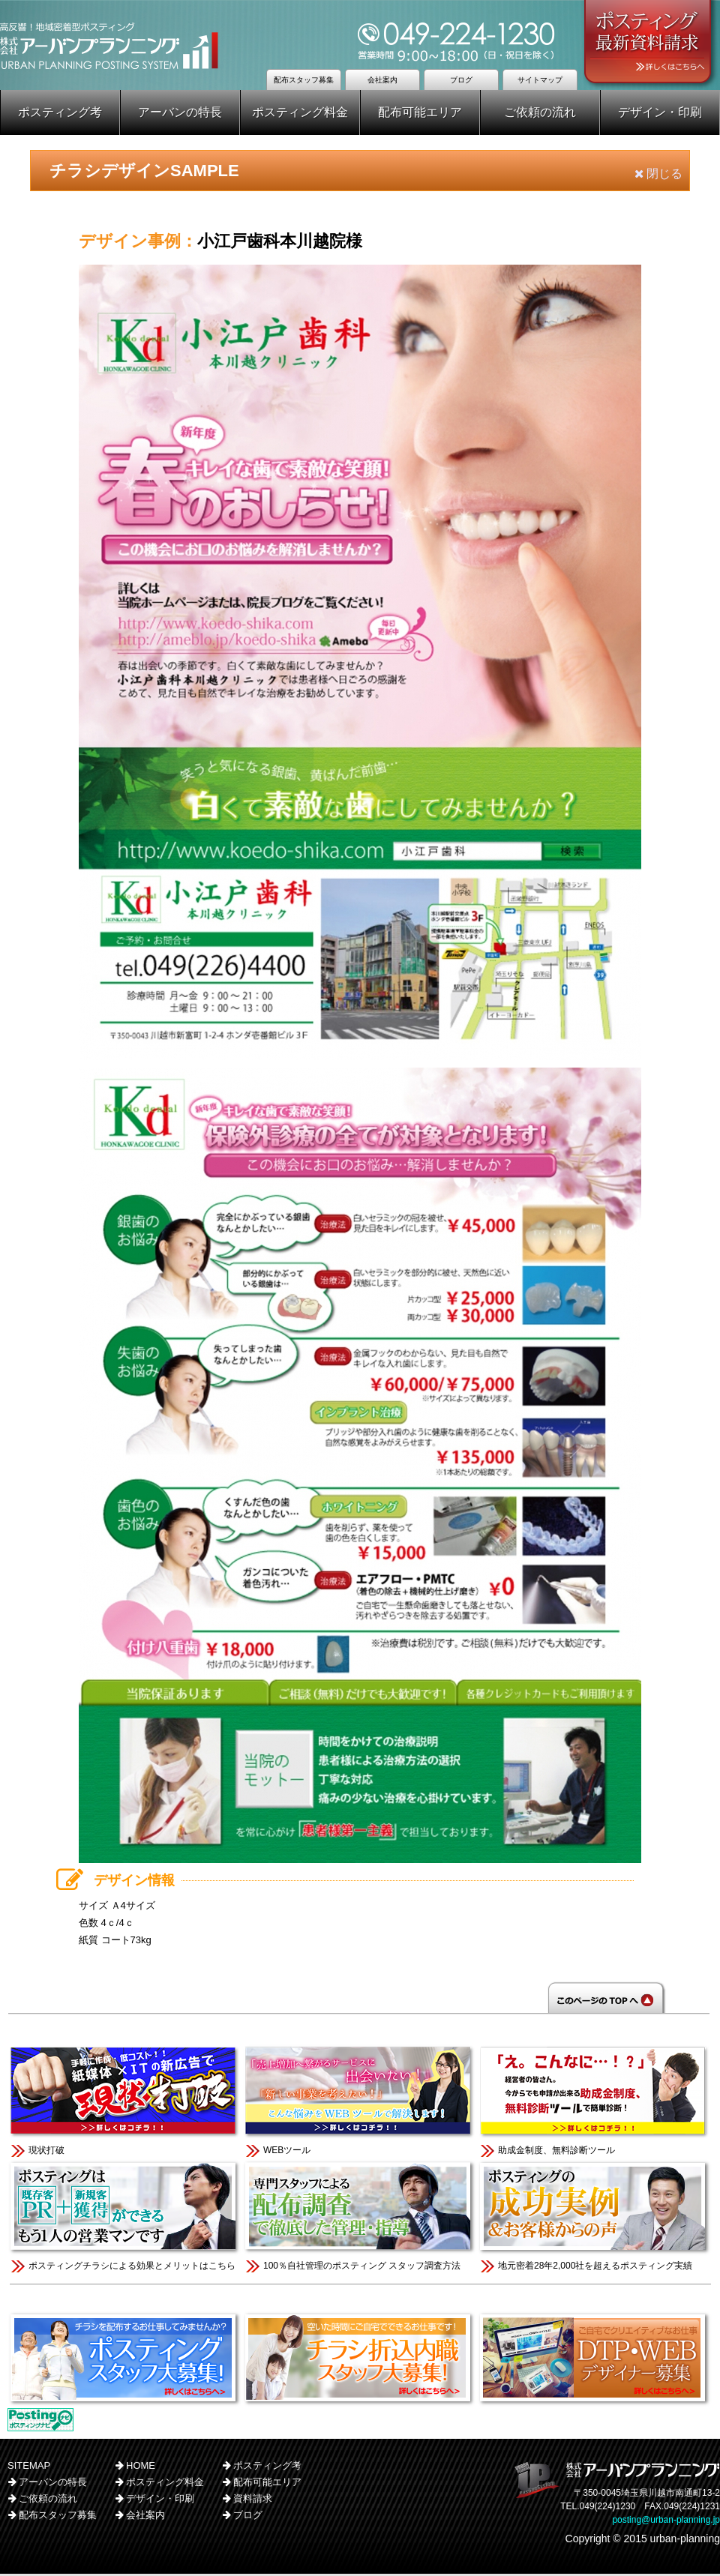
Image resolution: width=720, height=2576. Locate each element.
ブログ (461, 80)
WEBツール (359, 2102)
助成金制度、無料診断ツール (594, 2102)
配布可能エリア (420, 112)
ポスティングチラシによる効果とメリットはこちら (125, 2217)
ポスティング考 (60, 112)
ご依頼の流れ (540, 112)
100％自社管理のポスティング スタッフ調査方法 (359, 2217)
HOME (139, 2467)
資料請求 (252, 2500)
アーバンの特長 (180, 112)
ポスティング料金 (300, 112)
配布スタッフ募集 (304, 80)
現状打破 (125, 2102)
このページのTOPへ (360, 1999)
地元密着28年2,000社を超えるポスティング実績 (594, 2217)
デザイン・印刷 (660, 112)
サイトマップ (540, 80)
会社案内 (383, 80)
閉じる (658, 173)
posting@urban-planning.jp (666, 2522)
